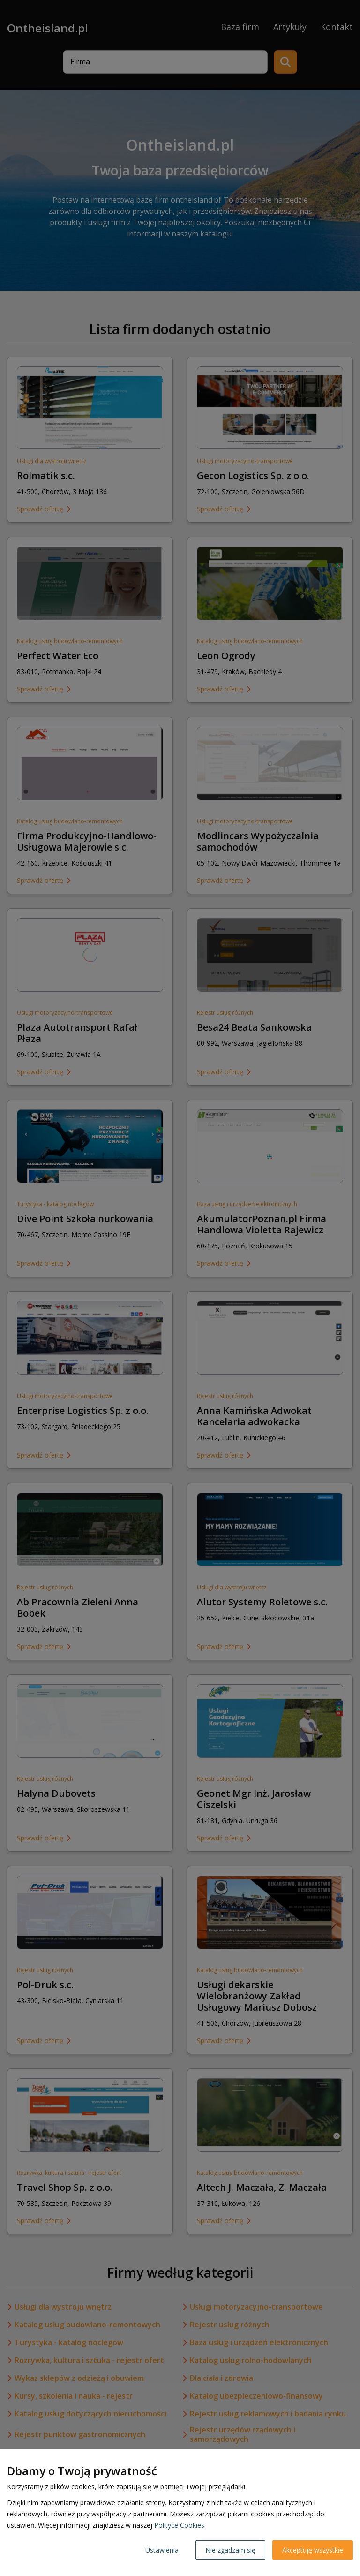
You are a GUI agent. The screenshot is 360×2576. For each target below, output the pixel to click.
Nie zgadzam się (230, 2550)
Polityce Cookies (179, 2525)
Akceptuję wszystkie (312, 2550)
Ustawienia (162, 2550)
